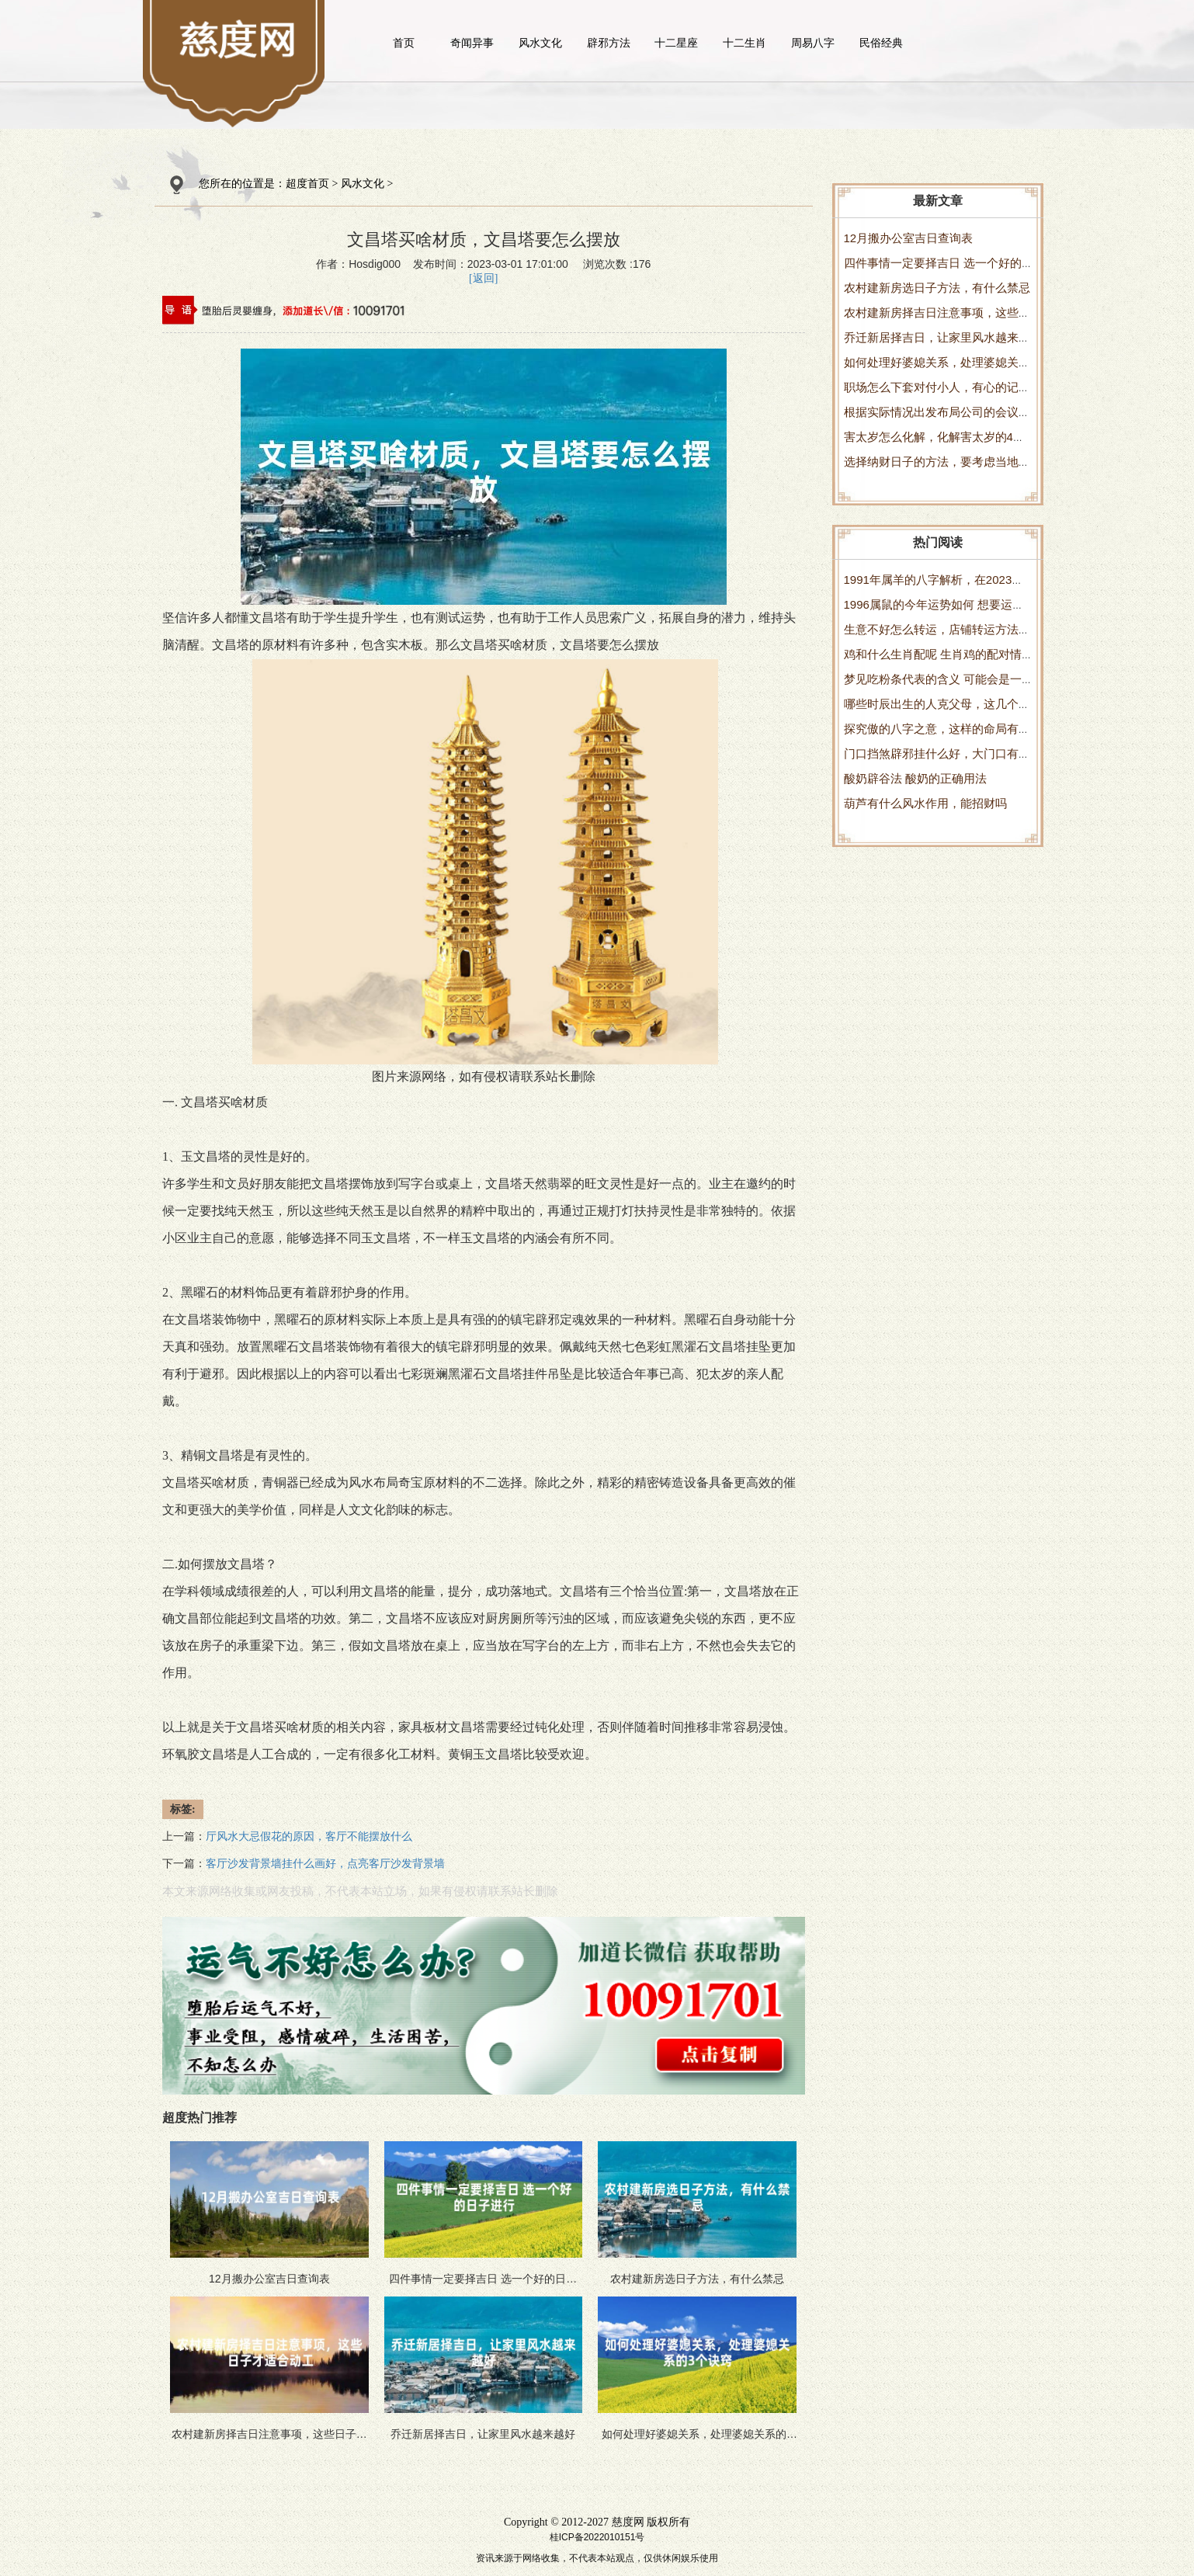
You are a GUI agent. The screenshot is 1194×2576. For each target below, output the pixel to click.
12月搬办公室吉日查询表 (909, 238)
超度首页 (307, 183)
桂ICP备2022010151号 (597, 2537)
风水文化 (540, 42)
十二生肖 (744, 42)
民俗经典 (881, 42)
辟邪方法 (608, 42)
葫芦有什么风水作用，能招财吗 (925, 803)
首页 (404, 42)
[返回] (483, 278)
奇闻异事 (472, 42)
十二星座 (676, 42)
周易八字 (813, 42)
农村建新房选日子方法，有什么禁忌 (937, 287)
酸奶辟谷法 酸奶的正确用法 (915, 778)
